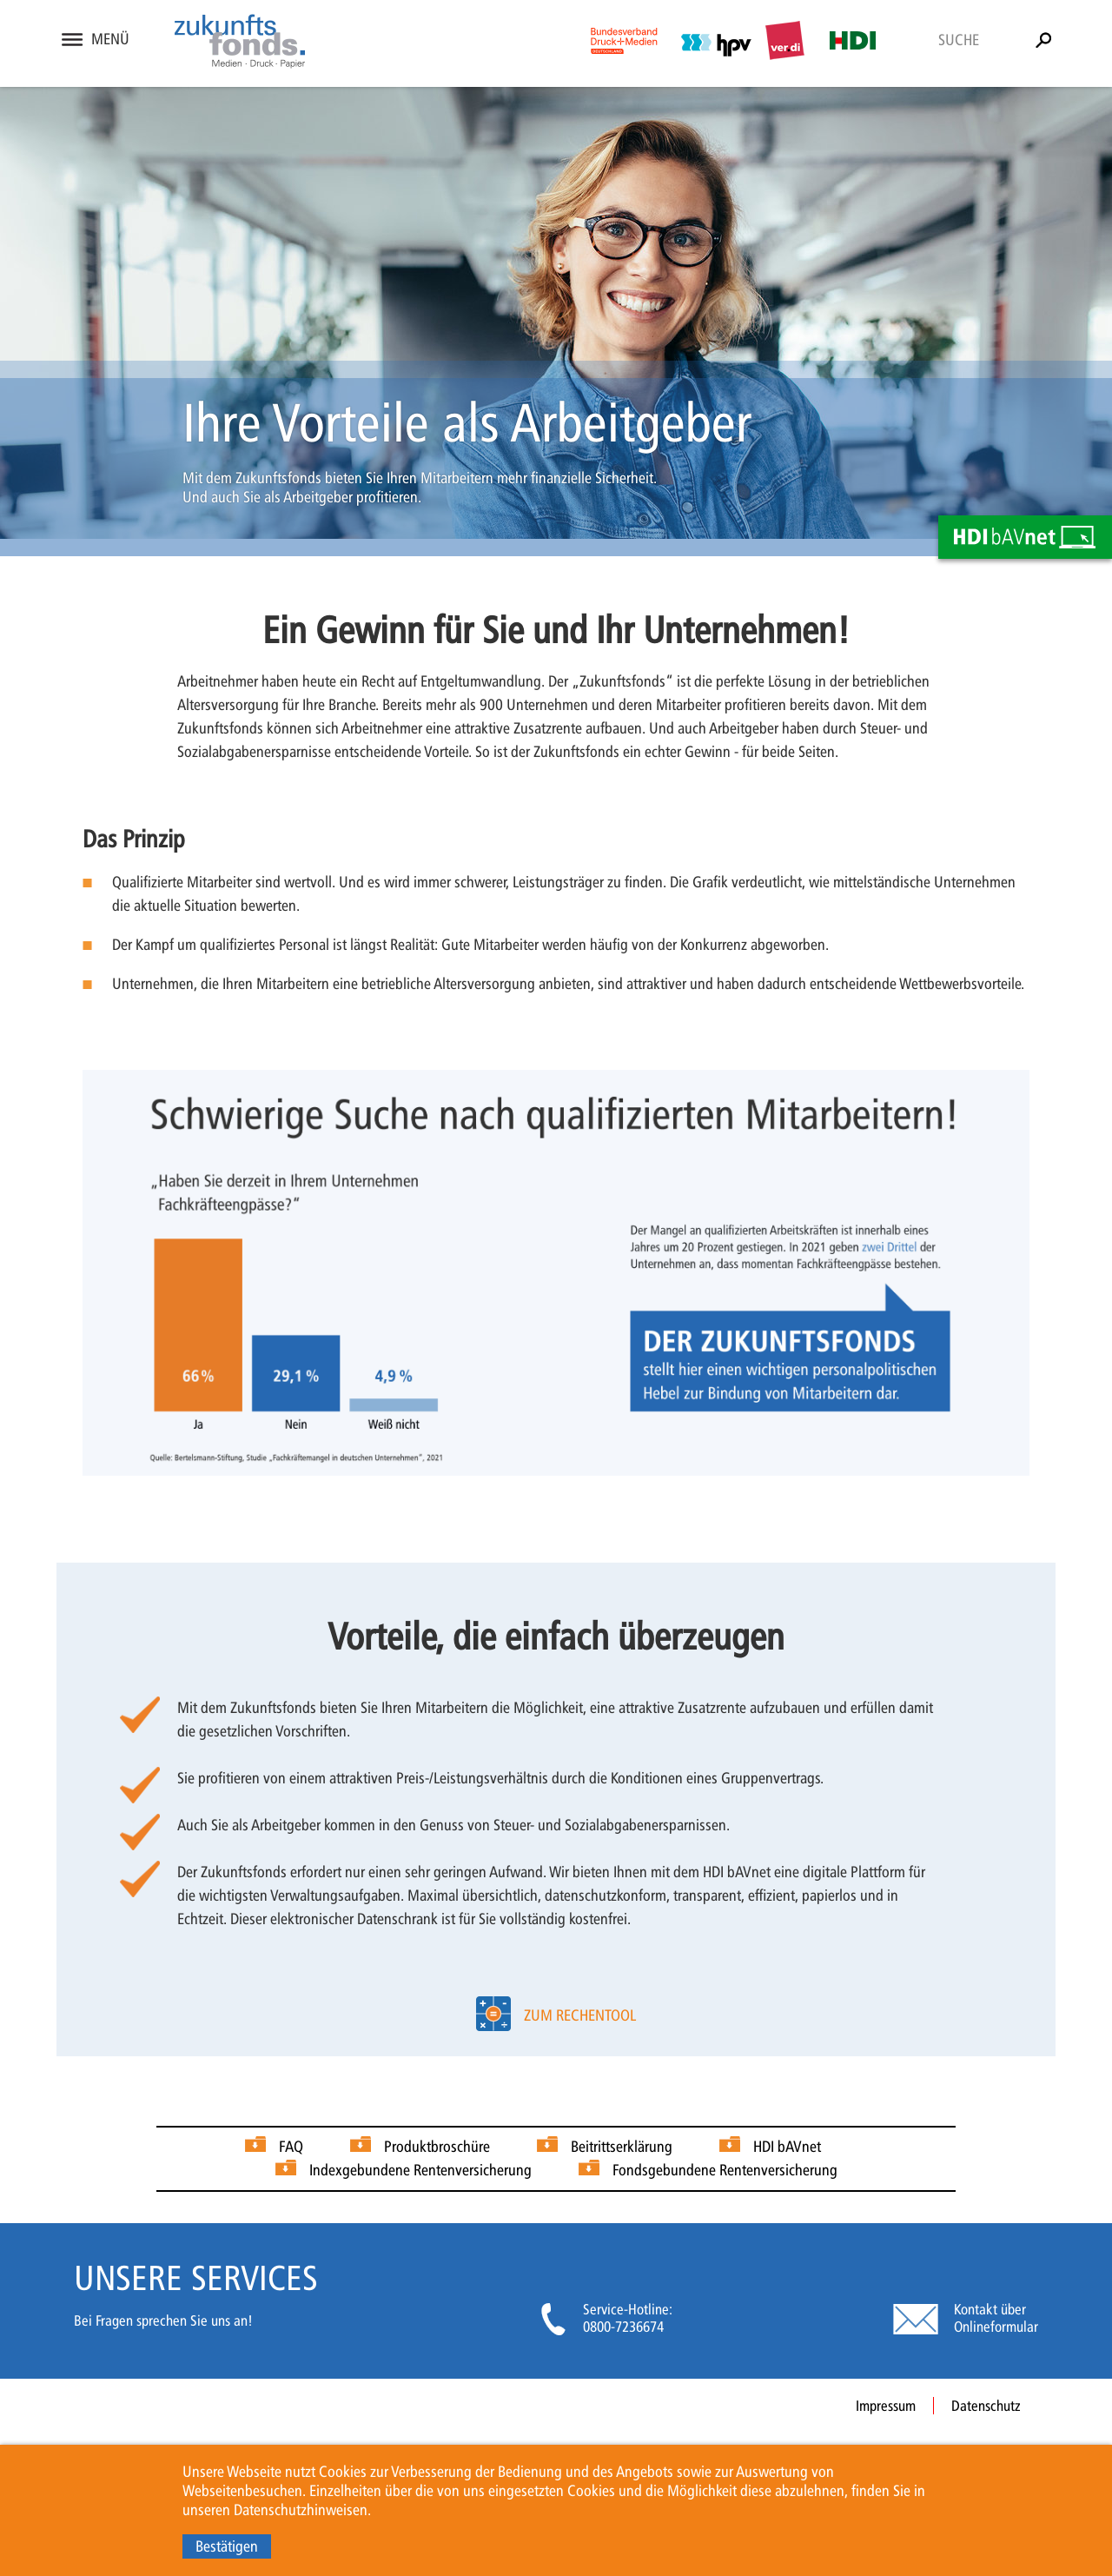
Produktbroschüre (437, 2146)
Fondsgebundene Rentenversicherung (724, 2170)
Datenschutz (986, 2405)
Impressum (886, 2405)
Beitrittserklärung (621, 2146)
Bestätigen (226, 2546)
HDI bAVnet (787, 2146)
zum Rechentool (580, 2015)
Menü (110, 39)
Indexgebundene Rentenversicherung (420, 2170)
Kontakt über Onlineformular (996, 2317)
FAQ (291, 2146)
